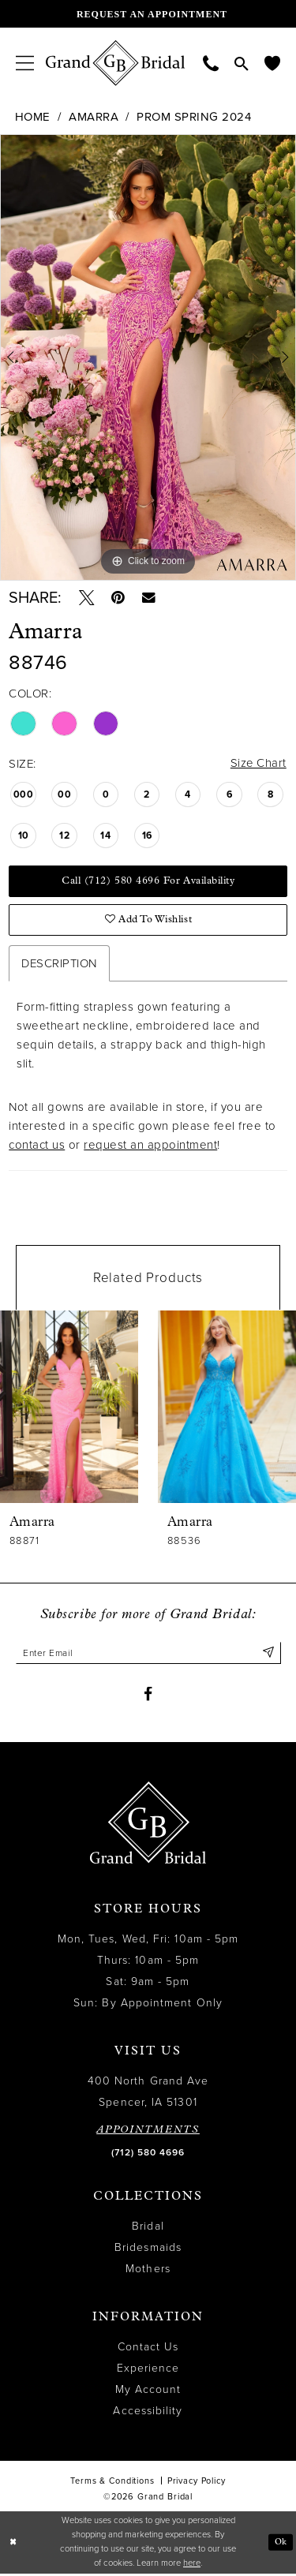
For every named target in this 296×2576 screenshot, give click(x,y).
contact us (37, 1146)
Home (33, 117)
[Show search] (242, 63)
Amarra (93, 117)
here (191, 2565)
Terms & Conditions (112, 2482)
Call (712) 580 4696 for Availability (148, 882)
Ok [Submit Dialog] (281, 2544)
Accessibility (147, 2412)
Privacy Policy (196, 2482)
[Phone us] (211, 63)
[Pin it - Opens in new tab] (119, 598)
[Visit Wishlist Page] (272, 63)
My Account (148, 2391)
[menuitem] (25, 62)
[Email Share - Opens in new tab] (149, 597)
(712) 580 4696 (148, 2153)
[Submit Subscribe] (268, 1654)
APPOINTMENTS (148, 2131)
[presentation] (69, 1407)
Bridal (147, 2227)
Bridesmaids (148, 2249)
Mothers (148, 2270)
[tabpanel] (148, 357)
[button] (25, 62)
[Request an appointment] (148, 14)
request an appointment (150, 1146)
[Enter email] (148, 1654)
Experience (148, 2369)
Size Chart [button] (258, 764)
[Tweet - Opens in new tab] (87, 598)
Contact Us (148, 2348)
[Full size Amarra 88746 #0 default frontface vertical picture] (148, 357)
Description (59, 965)
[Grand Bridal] (115, 63)
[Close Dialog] (13, 2544)
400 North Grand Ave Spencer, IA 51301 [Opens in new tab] (148, 2093)
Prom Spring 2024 (194, 117)
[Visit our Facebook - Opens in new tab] (148, 1696)
